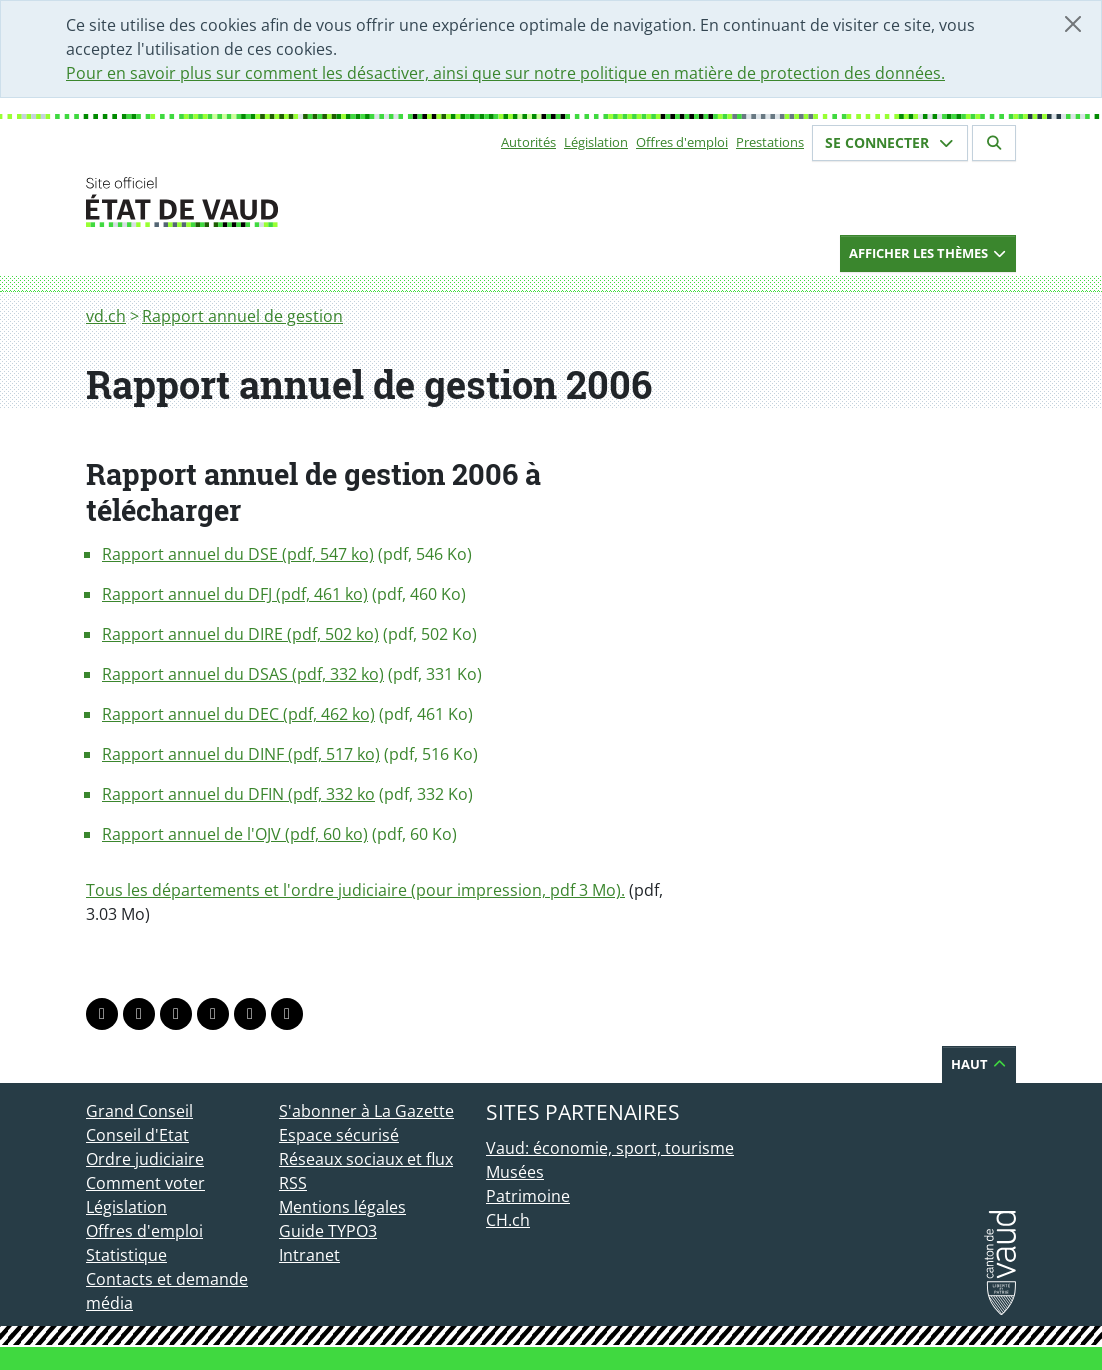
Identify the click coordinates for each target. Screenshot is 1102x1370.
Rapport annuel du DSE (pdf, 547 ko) (238, 554)
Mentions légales (342, 1207)
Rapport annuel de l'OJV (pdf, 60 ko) (235, 834)
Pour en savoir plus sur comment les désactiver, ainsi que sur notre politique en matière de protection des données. (505, 73)
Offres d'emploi (682, 142)
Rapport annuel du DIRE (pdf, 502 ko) (240, 634)
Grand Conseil (139, 1111)
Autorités (528, 142)
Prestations (770, 142)
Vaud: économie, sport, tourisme (610, 1148)
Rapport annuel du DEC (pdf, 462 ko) (238, 714)
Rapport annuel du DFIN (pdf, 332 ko (238, 794)
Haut (979, 1064)
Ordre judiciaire (145, 1159)
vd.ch (106, 316)
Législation (596, 142)
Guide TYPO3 (328, 1231)
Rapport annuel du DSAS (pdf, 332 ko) (243, 674)
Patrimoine (528, 1196)
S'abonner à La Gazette (366, 1111)
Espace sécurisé (339, 1135)
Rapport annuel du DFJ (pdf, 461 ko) (235, 594)
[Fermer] (1073, 24)
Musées (515, 1172)
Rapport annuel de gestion (242, 316)
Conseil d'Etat (137, 1135)
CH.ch (508, 1220)
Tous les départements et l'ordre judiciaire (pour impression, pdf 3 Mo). (355, 890)
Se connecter (890, 142)
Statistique (126, 1255)
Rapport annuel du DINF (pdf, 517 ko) (241, 754)
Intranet (309, 1255)
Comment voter (145, 1183)
